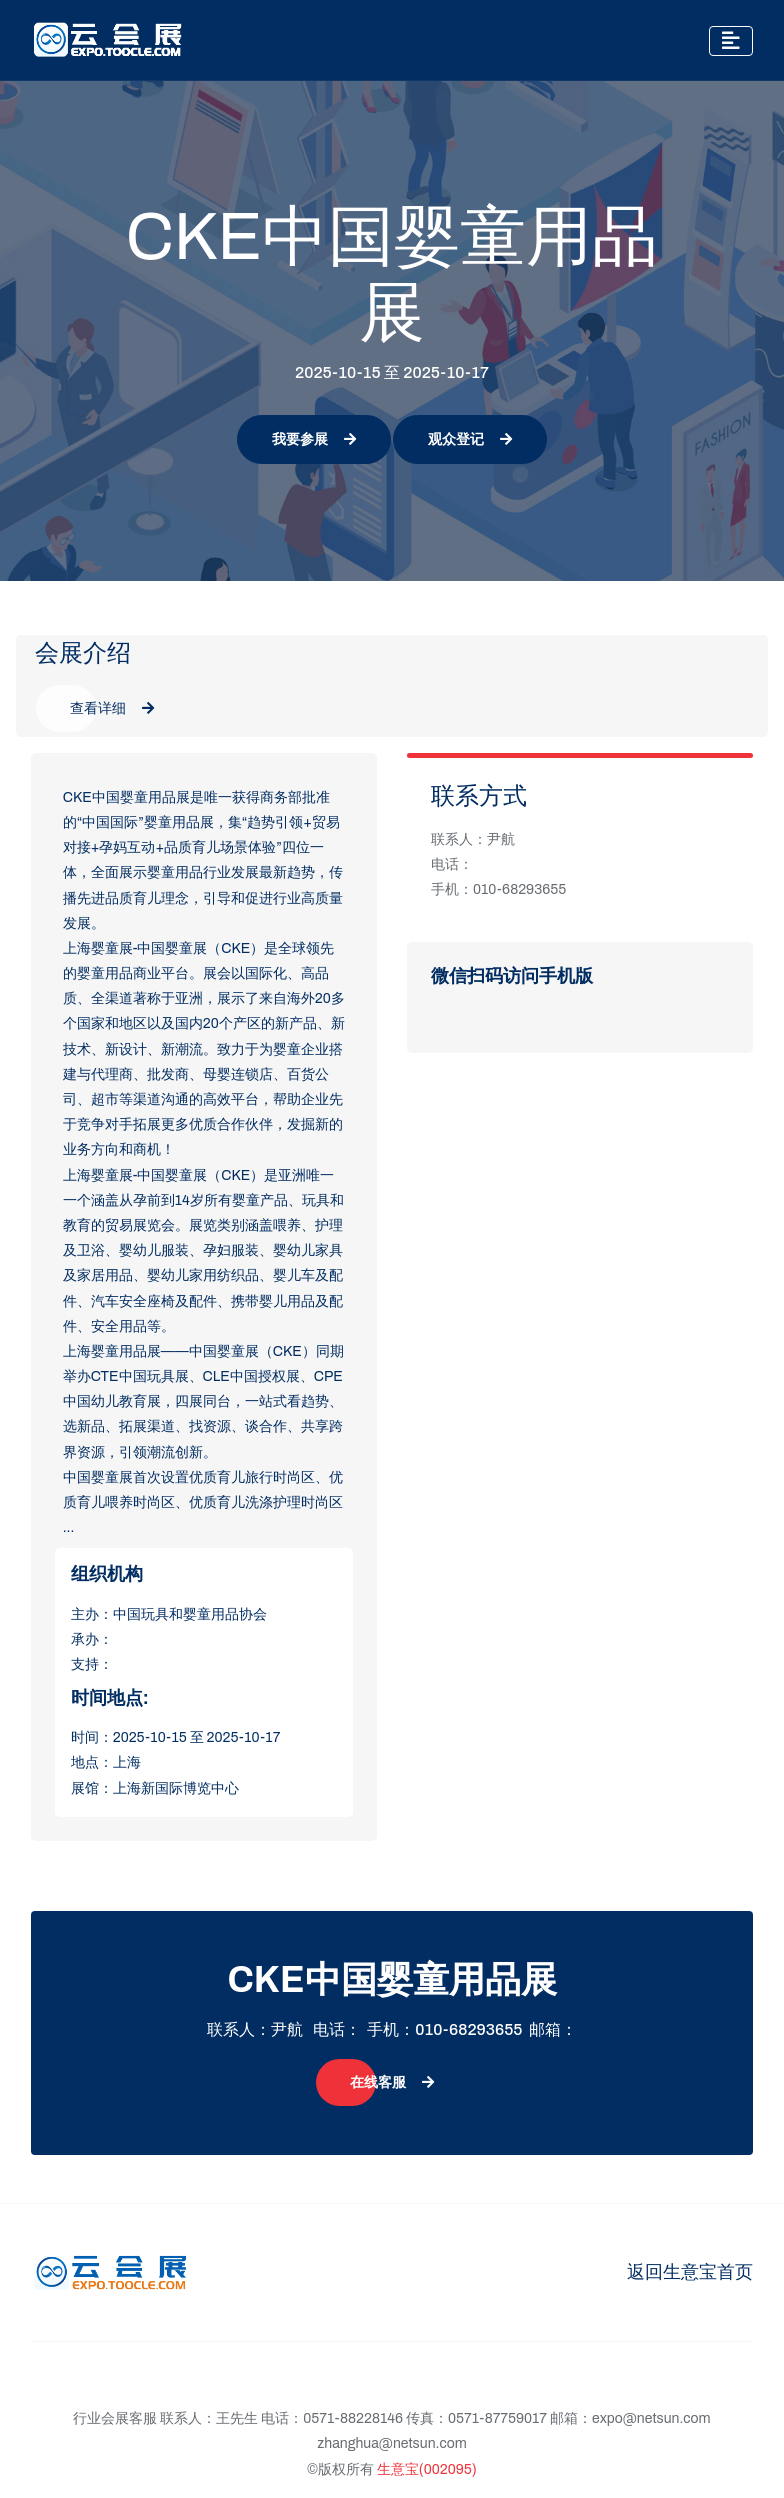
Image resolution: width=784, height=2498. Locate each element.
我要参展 (314, 439)
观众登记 (470, 439)
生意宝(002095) (427, 2469)
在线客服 (392, 2082)
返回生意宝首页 (690, 2272)
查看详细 (112, 708)
